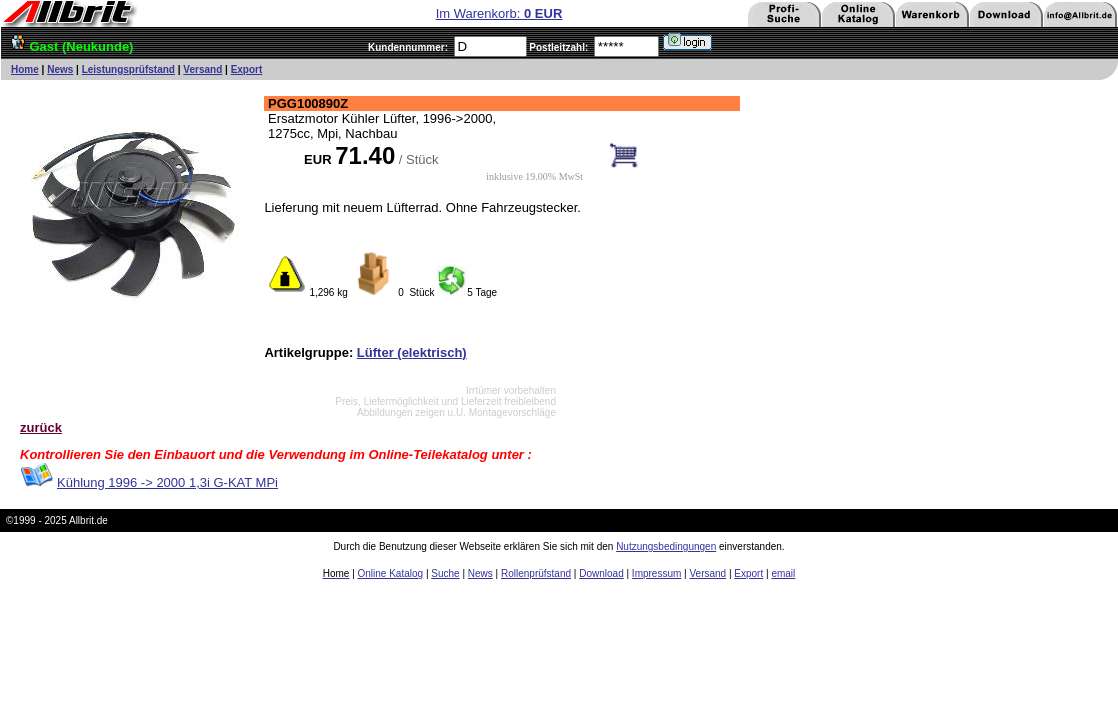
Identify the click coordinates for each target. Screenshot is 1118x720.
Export (247, 69)
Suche (445, 573)
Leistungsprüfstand (128, 69)
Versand (202, 69)
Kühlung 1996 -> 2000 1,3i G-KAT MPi (167, 482)
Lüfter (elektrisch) (412, 352)
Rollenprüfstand (536, 573)
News (60, 69)
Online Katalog (391, 573)
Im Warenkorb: (499, 13)
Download (601, 573)
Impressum (656, 573)
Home (25, 69)
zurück (41, 427)
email (783, 573)
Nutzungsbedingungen (666, 546)
